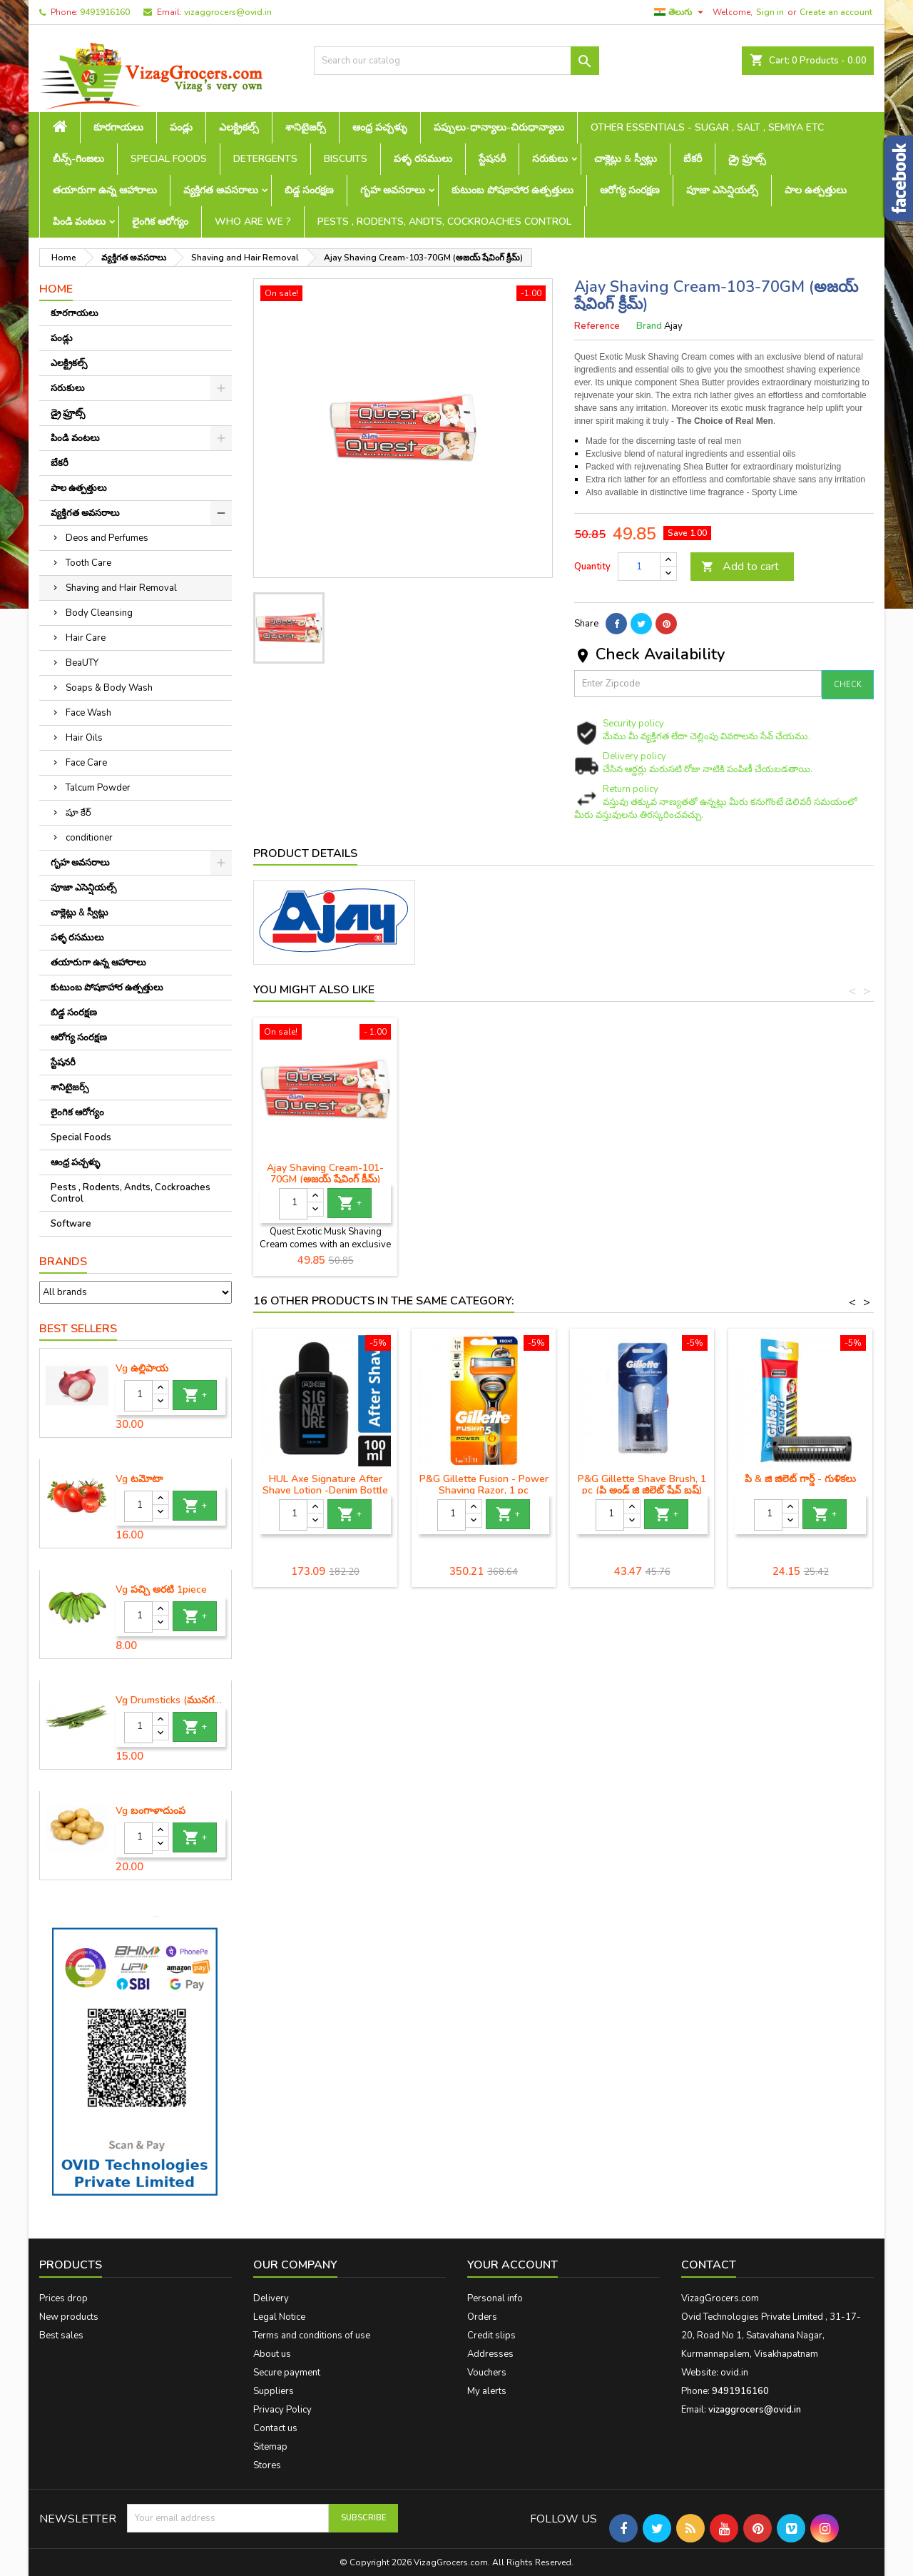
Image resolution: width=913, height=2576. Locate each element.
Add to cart (740, 566)
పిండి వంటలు (79, 221)
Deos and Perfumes (107, 538)
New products (68, 2317)
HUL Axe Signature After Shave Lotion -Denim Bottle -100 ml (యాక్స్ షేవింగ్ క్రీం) (325, 1490)
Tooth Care (88, 563)
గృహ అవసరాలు (392, 190)
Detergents (265, 159)
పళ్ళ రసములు (423, 159)
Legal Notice (279, 2317)
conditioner (89, 837)
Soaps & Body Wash (109, 687)
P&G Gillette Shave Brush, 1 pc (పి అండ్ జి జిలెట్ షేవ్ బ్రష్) (642, 1484)
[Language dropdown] (680, 12)
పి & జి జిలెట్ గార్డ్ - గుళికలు (800, 1479)
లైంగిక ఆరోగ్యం (160, 221)
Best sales (61, 2335)
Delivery (271, 2298)
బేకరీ (692, 159)
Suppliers (273, 2391)
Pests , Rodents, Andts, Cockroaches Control (444, 221)
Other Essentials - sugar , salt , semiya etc (707, 127)
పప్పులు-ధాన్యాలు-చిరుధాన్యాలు (499, 127)
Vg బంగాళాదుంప (150, 1811)
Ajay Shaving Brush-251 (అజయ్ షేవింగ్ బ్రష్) (484, 1173)
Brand (649, 326)
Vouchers (486, 2372)
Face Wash (88, 712)
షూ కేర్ (78, 812)
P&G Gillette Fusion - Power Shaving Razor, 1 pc (484, 1484)
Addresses (490, 2354)
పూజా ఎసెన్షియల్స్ (722, 190)
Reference (597, 326)
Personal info (495, 2298)
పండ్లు (181, 127)
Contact (708, 2265)
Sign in (770, 12)
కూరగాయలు (118, 127)
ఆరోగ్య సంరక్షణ (630, 190)
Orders (482, 2317)
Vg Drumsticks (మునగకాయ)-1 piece (170, 1700)
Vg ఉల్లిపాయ (142, 1368)
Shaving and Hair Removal (121, 588)
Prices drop (63, 2298)
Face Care (86, 762)
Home (56, 289)
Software (71, 1223)
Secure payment (286, 2372)
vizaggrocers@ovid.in (228, 12)
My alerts (486, 2391)
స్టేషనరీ (492, 159)
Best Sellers (78, 1329)
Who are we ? (253, 221)
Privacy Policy (282, 2409)
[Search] (456, 60)
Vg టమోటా (139, 1479)
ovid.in (734, 2372)
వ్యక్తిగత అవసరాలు (220, 190)
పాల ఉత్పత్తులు (816, 190)
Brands (63, 1261)
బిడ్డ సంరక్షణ (309, 190)
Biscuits (345, 159)
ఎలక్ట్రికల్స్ (239, 127)
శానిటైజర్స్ (305, 127)
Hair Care (86, 638)
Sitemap (270, 2446)
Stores (267, 2465)
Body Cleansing (99, 613)
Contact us (275, 2428)
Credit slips (491, 2335)
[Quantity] (138, 1395)
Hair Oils (84, 737)
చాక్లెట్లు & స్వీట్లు (625, 159)
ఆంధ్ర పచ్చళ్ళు (379, 127)
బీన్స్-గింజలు (78, 159)
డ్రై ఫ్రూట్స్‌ (747, 159)
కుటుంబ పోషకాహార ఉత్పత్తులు (512, 190)
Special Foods (169, 159)
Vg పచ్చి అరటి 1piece (161, 1590)
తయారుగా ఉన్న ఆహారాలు (105, 190)
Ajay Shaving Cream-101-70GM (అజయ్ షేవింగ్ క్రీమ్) (641, 1173)
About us (272, 2354)
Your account (512, 2265)
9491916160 (105, 12)
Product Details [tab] (305, 853)
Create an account (836, 12)
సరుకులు (550, 159)
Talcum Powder (98, 787)
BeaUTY (82, 662)
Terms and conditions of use (311, 2335)
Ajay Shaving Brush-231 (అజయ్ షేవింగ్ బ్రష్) (325, 1173)
